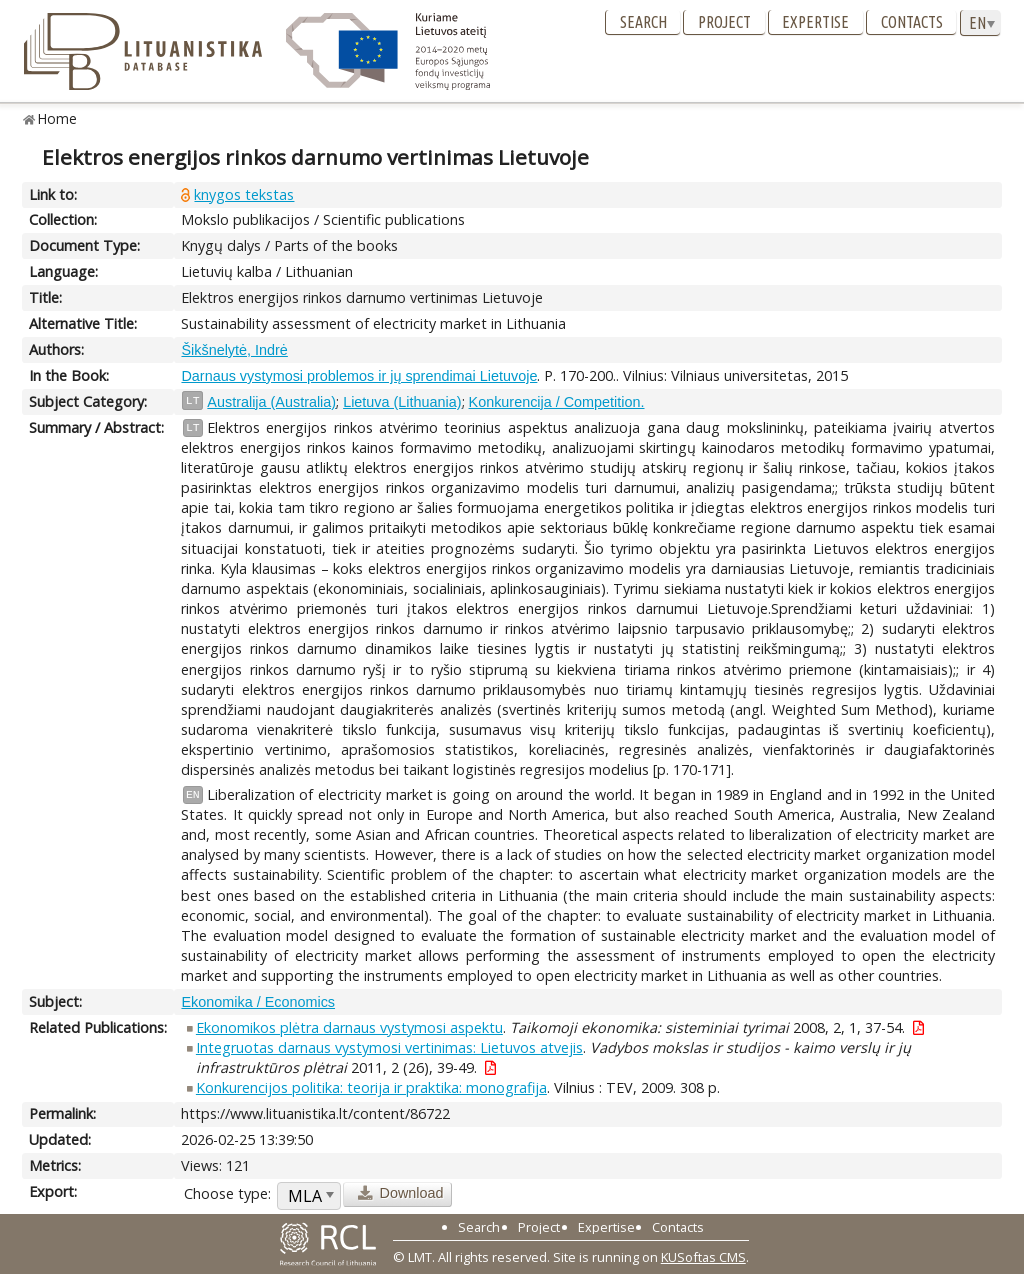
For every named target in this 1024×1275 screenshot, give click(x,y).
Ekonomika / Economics (258, 1002)
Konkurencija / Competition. (557, 402)
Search (643, 22)
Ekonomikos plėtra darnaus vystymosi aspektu (349, 1027)
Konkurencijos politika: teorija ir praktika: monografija (371, 1087)
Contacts (912, 22)
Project (724, 22)
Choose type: (227, 1193)
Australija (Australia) (271, 402)
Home (57, 118)
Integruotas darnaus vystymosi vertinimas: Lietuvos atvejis (389, 1047)
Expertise (815, 22)
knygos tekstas (244, 194)
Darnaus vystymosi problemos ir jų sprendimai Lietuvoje (359, 376)
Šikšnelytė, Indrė (234, 350)
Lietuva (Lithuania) (402, 402)
